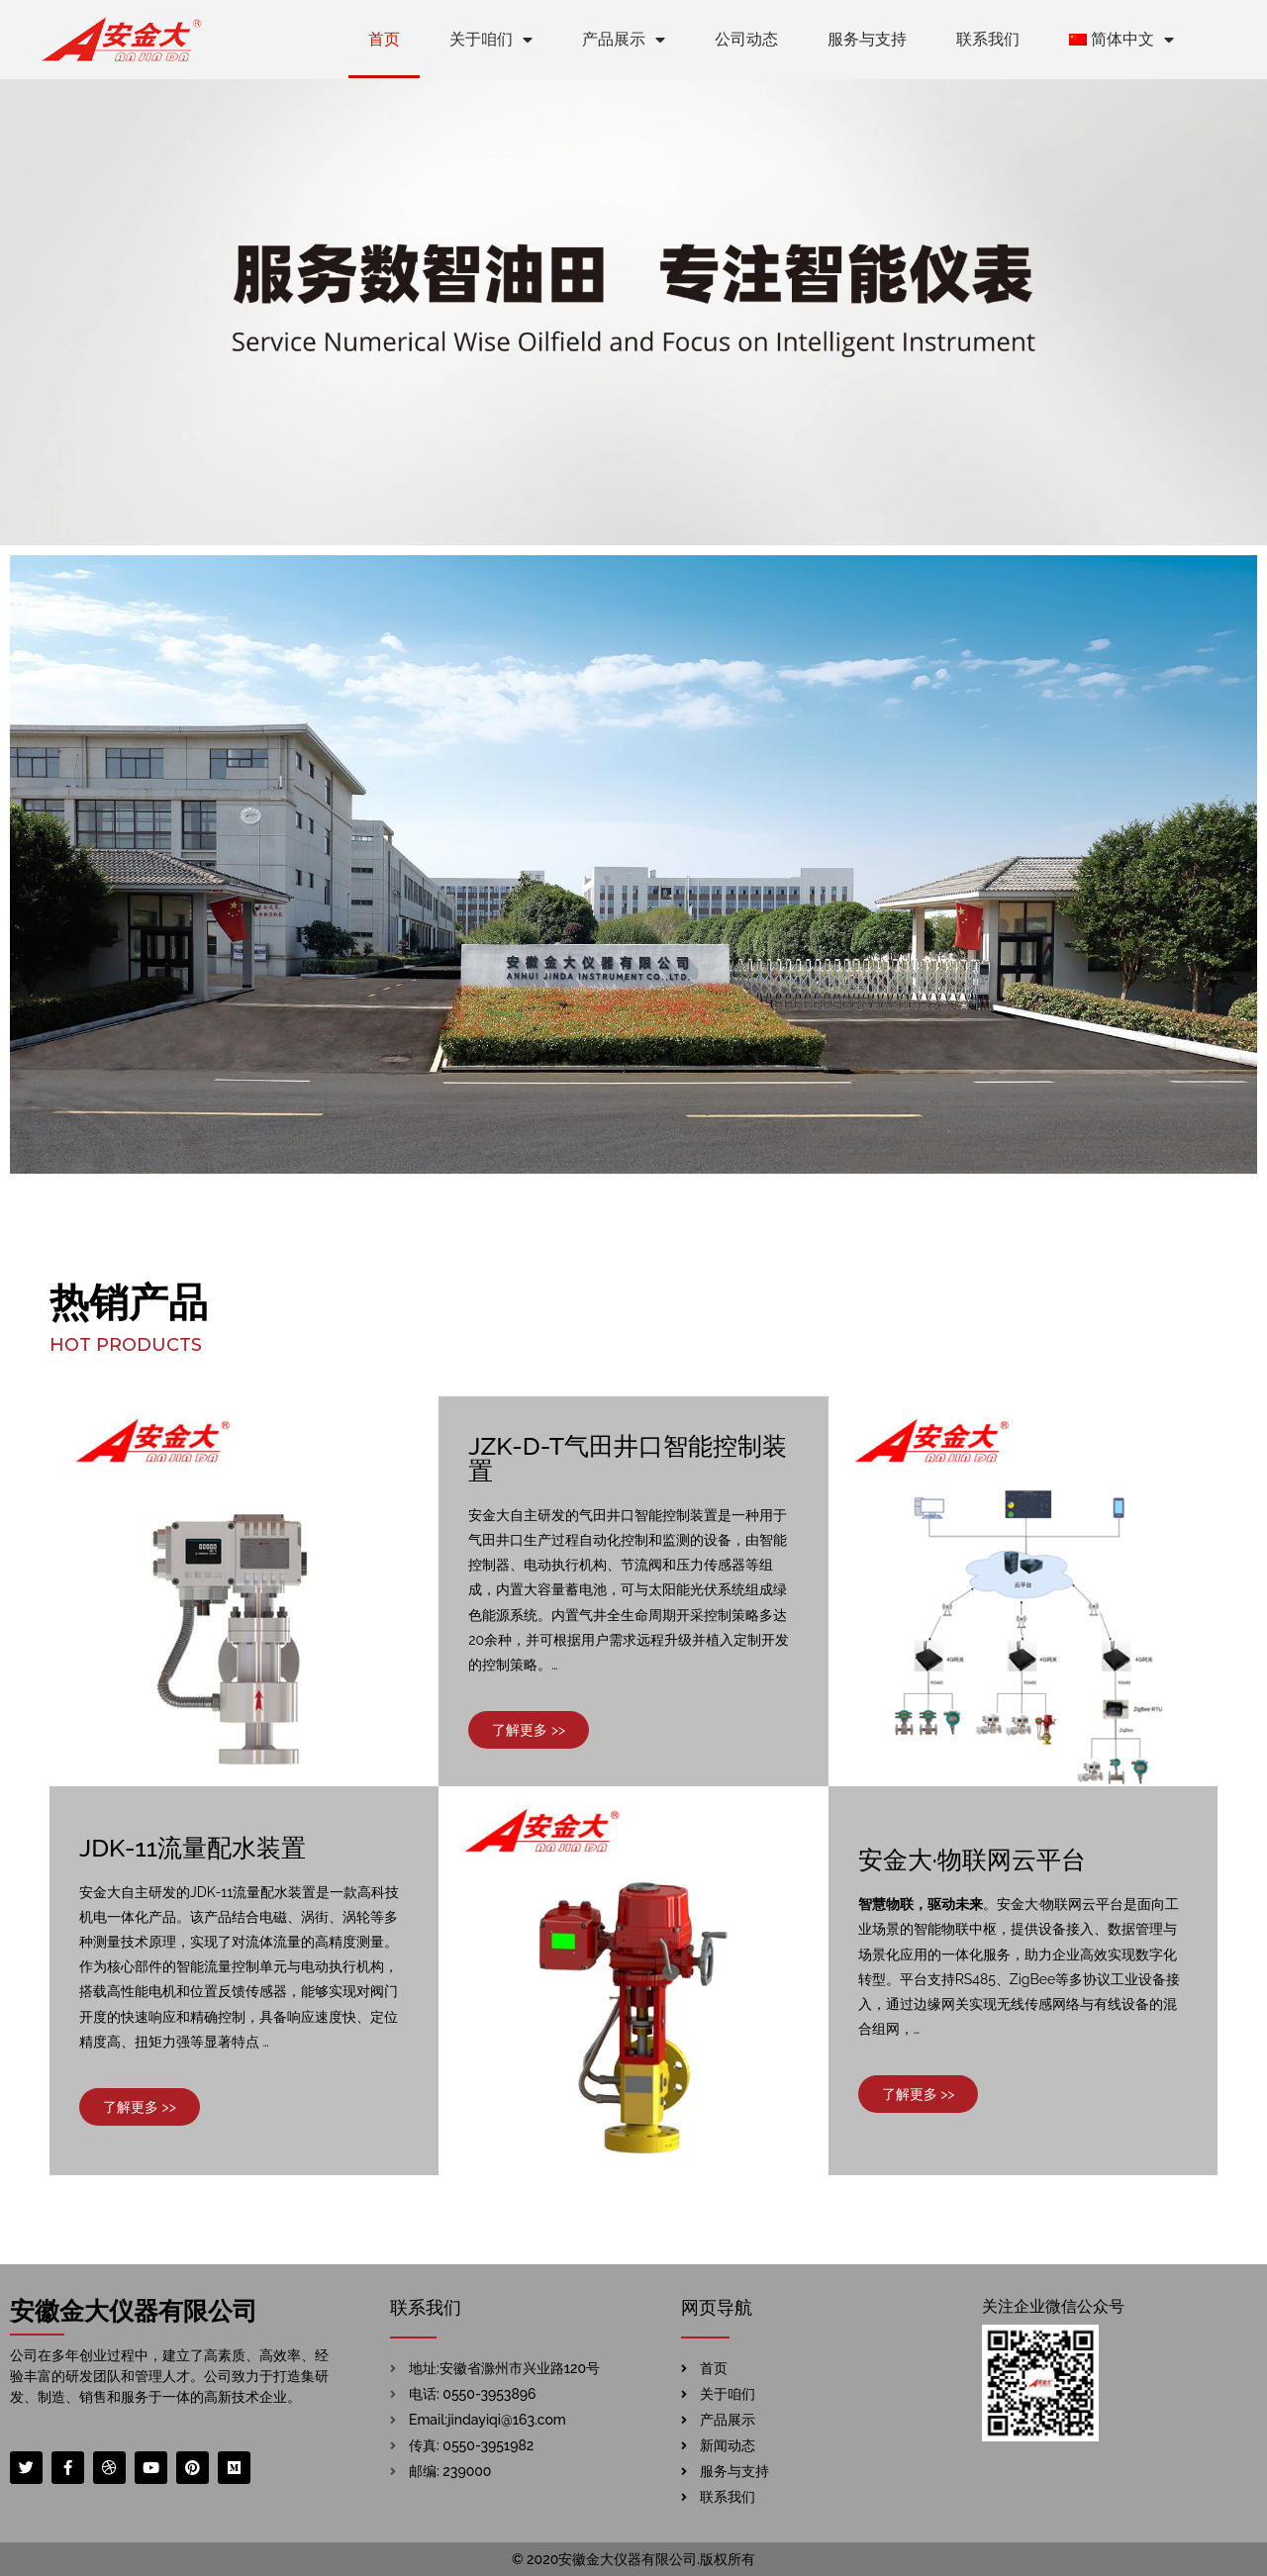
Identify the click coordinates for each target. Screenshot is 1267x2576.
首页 (384, 39)
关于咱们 (491, 40)
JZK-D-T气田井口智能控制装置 (627, 1458)
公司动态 (746, 39)
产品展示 (623, 40)
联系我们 (988, 39)
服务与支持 (867, 39)
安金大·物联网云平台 (972, 1859)
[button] (528, 1730)
